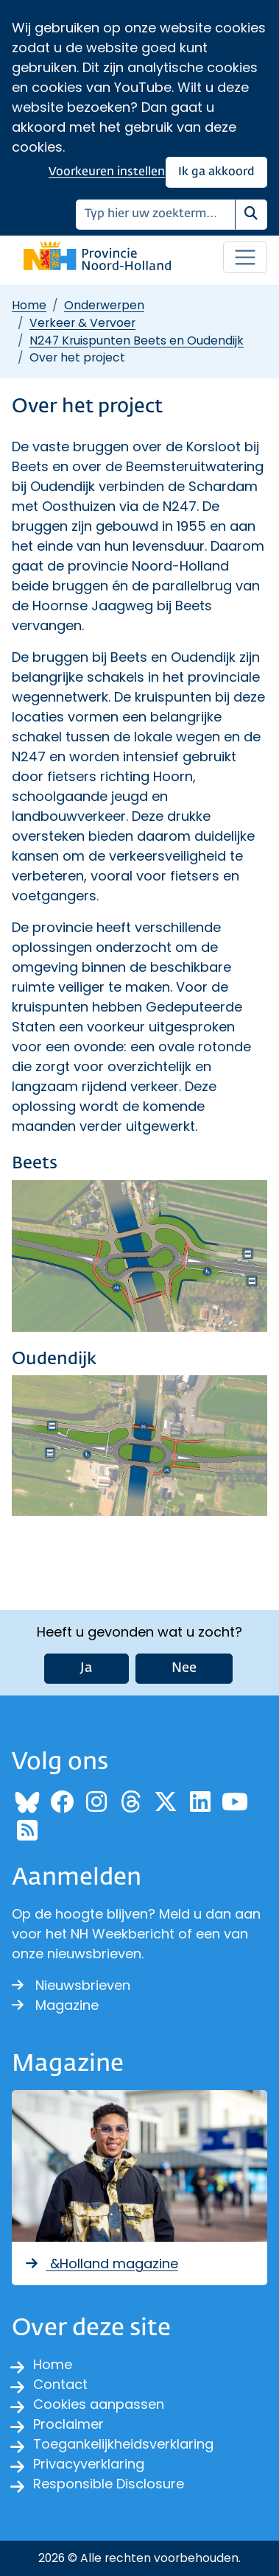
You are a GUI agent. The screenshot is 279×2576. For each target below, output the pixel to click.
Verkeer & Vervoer (82, 322)
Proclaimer (68, 2424)
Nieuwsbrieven (71, 1985)
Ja (86, 1668)
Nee (184, 1668)
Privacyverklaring (88, 2464)
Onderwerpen (104, 305)
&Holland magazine (101, 2263)
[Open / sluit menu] (245, 257)
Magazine (55, 2005)
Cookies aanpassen (98, 2404)
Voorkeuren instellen (107, 171)
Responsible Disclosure (108, 2483)
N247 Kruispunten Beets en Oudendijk (136, 340)
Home (29, 305)
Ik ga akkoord (216, 171)
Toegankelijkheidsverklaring (123, 2444)
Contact (60, 2384)
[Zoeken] (156, 215)
